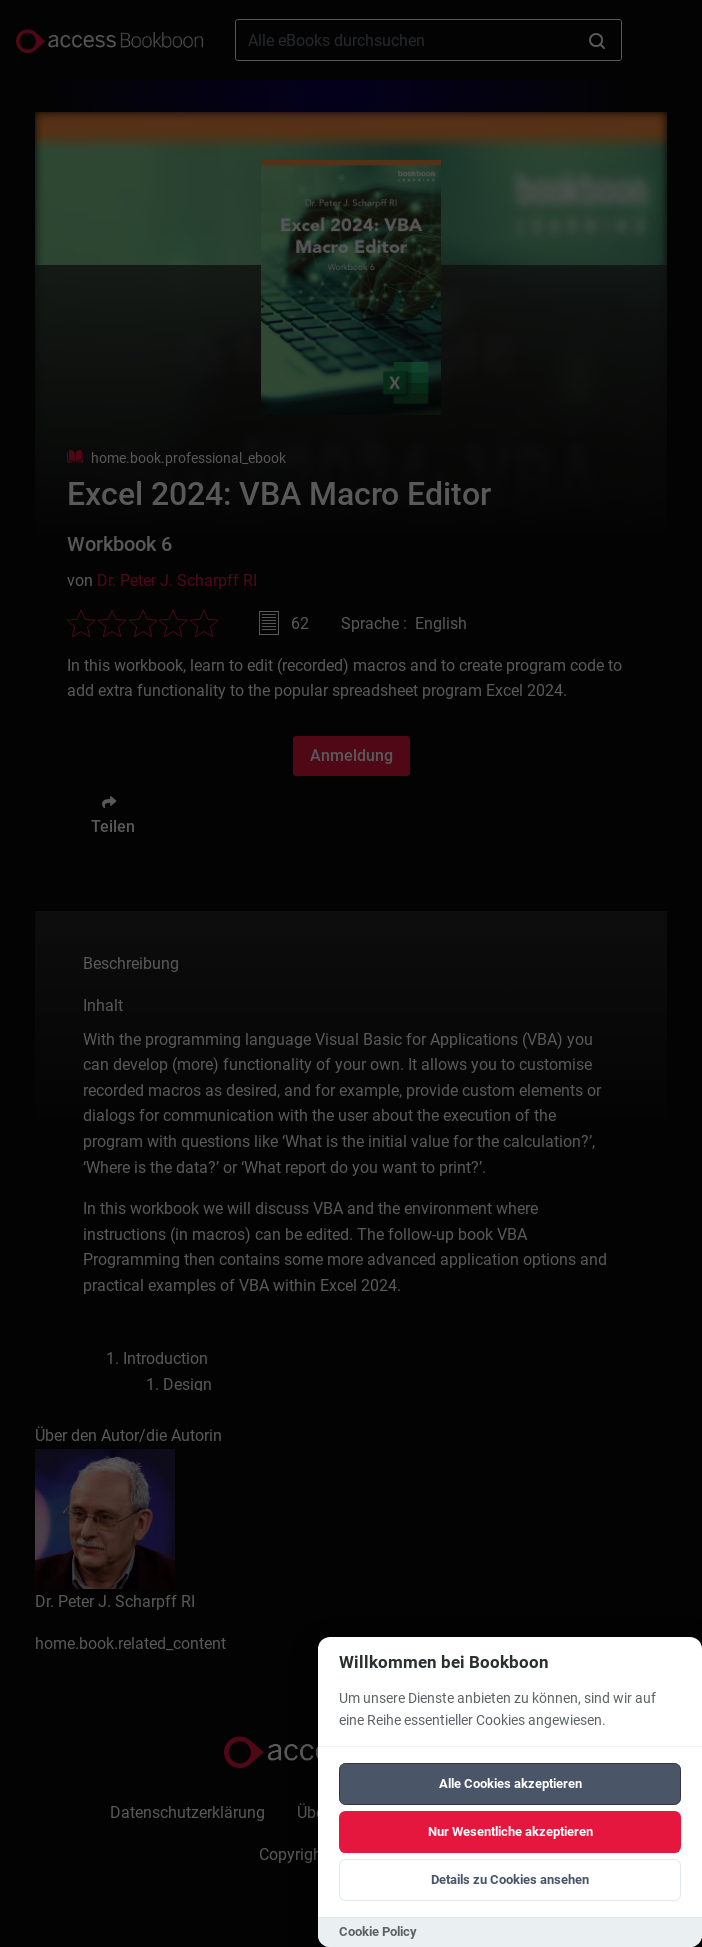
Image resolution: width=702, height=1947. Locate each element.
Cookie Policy (378, 1931)
